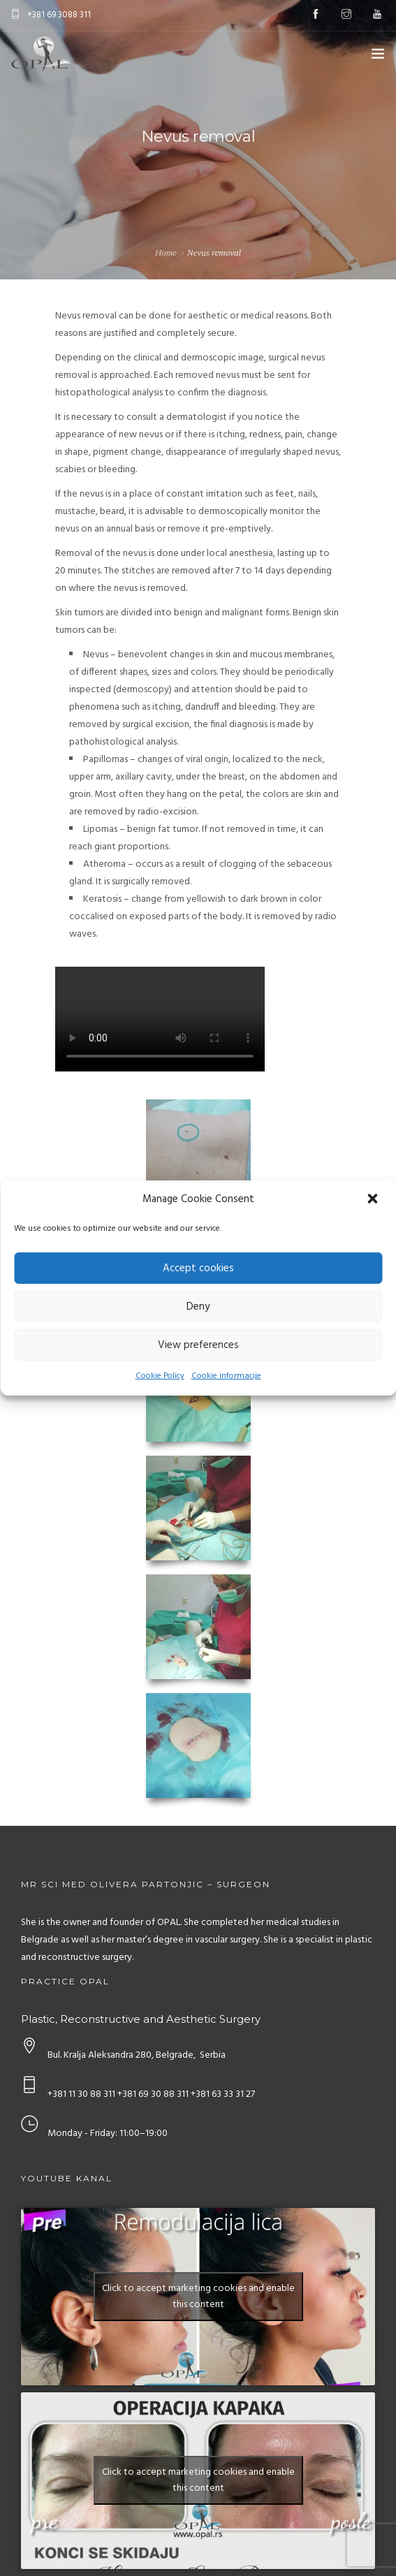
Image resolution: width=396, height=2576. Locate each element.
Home (166, 252)
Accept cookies (198, 1268)
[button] (373, 1200)
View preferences (198, 1345)
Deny (198, 1306)
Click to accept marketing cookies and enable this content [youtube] (198, 2297)
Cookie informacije (226, 1376)
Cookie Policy (159, 1376)
